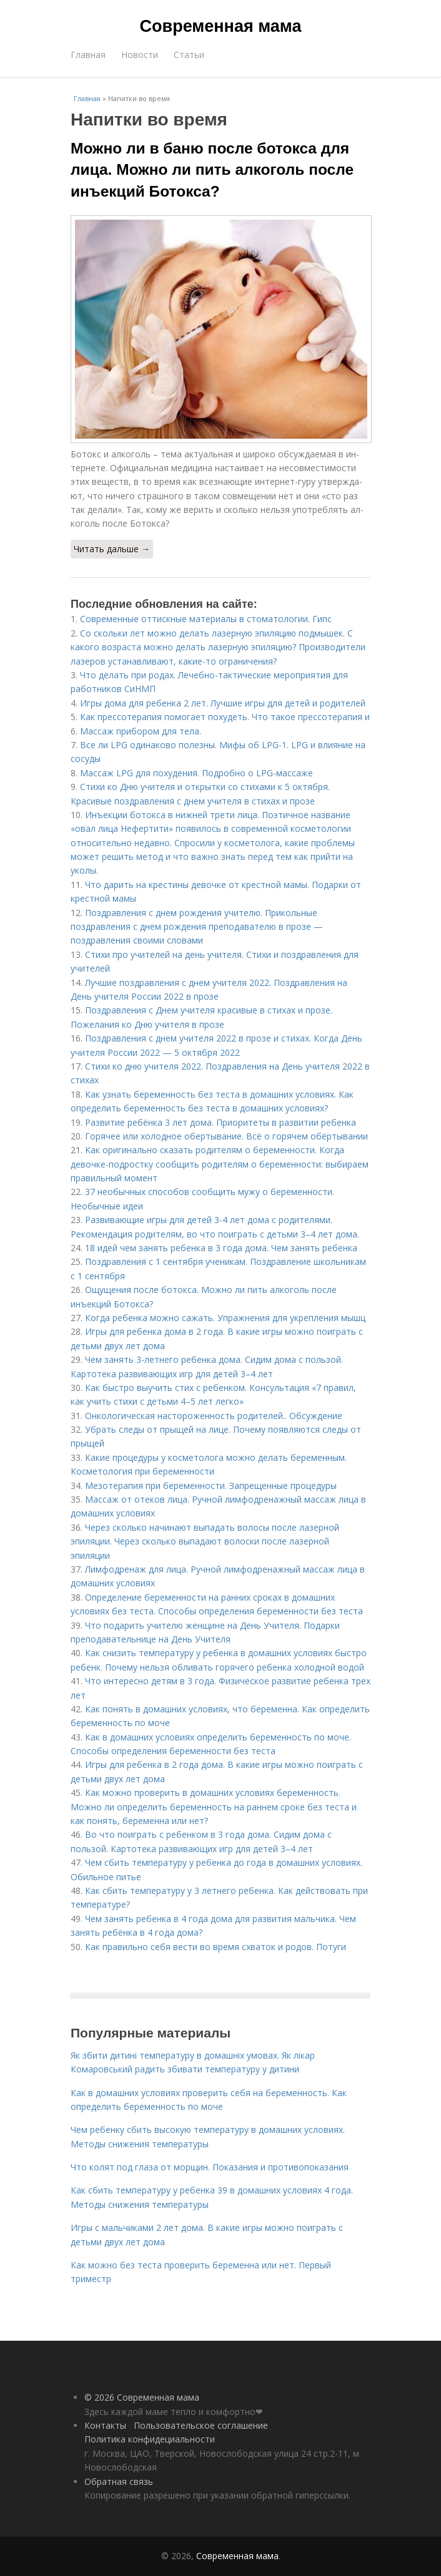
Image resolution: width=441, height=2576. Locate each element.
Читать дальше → (112, 549)
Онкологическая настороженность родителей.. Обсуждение (213, 1416)
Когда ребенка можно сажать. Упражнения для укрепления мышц (225, 1318)
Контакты (105, 2425)
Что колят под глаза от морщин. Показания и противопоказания (210, 2167)
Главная (88, 55)
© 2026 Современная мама (141, 2397)
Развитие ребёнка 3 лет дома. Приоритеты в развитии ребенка (220, 1122)
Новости (139, 55)
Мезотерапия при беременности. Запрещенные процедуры (211, 1485)
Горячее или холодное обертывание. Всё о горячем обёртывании (226, 1136)
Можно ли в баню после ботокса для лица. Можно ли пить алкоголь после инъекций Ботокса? (212, 170)
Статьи (189, 55)
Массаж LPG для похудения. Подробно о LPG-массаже (196, 773)
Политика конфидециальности (149, 2439)
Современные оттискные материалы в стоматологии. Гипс (206, 619)
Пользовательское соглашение (201, 2425)
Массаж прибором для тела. (140, 731)
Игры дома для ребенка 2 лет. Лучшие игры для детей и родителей (222, 703)
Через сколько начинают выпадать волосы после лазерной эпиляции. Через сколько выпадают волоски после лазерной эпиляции (205, 1541)
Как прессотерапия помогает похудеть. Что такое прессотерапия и (225, 717)
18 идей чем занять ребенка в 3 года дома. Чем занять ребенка (221, 1248)
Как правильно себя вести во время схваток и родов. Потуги (215, 1947)
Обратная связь (118, 2481)
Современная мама (221, 26)
